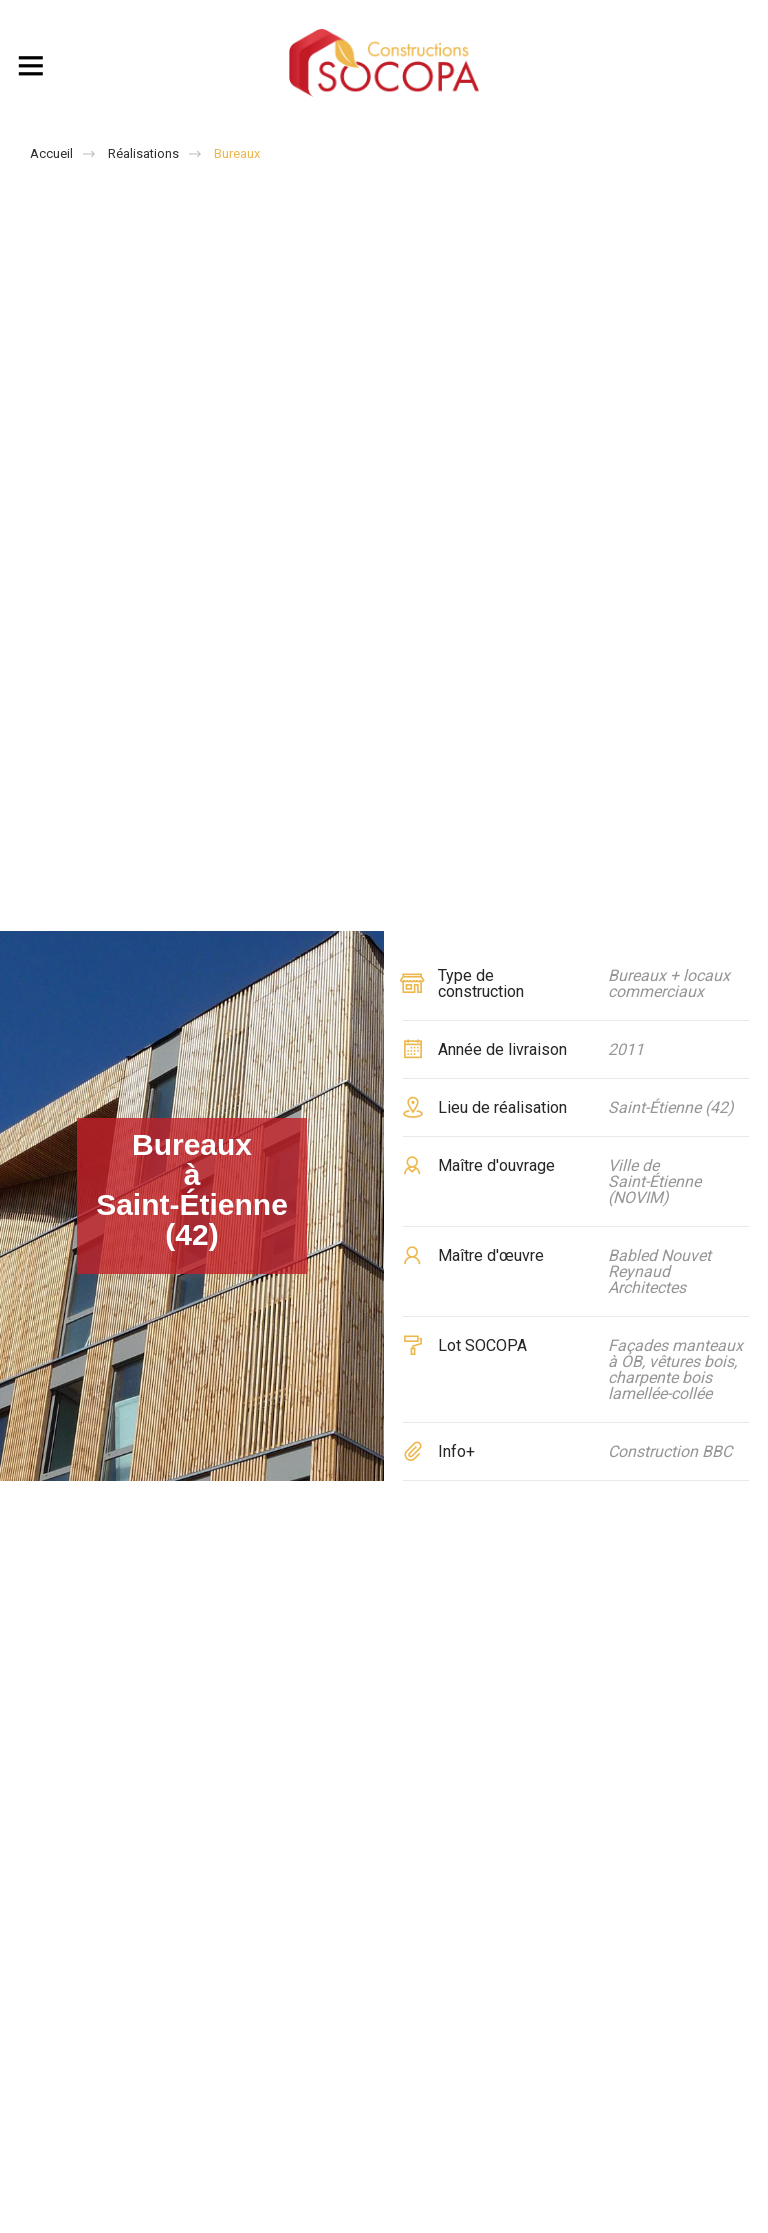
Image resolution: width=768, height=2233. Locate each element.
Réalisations (143, 153)
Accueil (51, 153)
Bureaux (237, 153)
